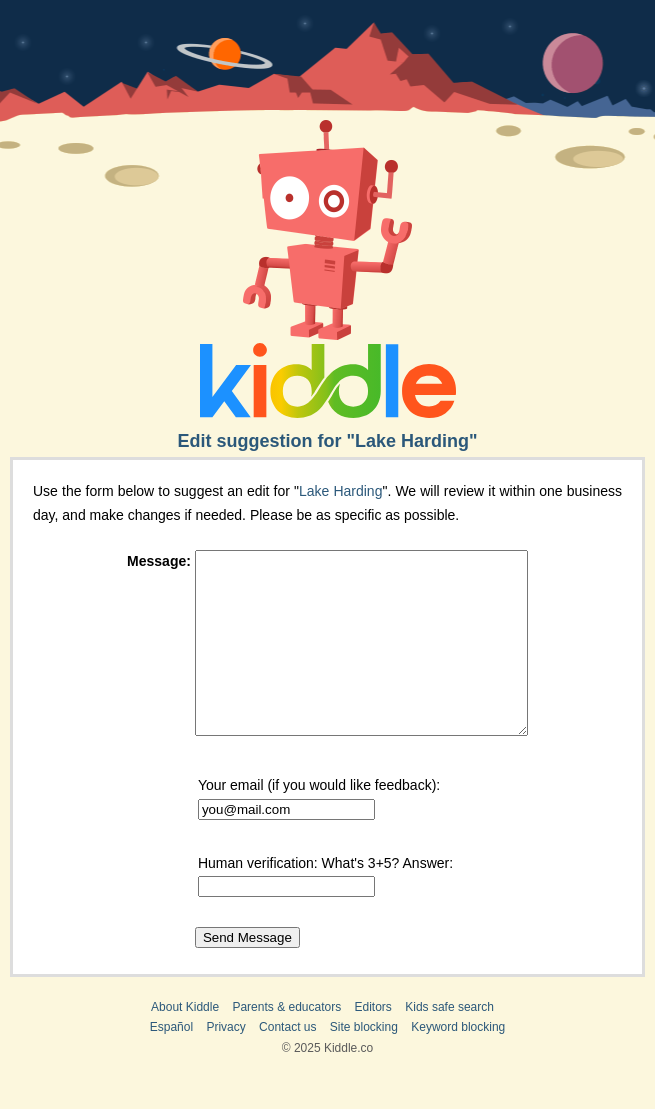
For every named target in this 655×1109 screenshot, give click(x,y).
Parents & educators (286, 1043)
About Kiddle (185, 1043)
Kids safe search (449, 1043)
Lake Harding (340, 491)
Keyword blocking (458, 1063)
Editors (373, 1043)
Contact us (287, 1063)
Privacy (225, 1063)
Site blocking (364, 1063)
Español (171, 1063)
